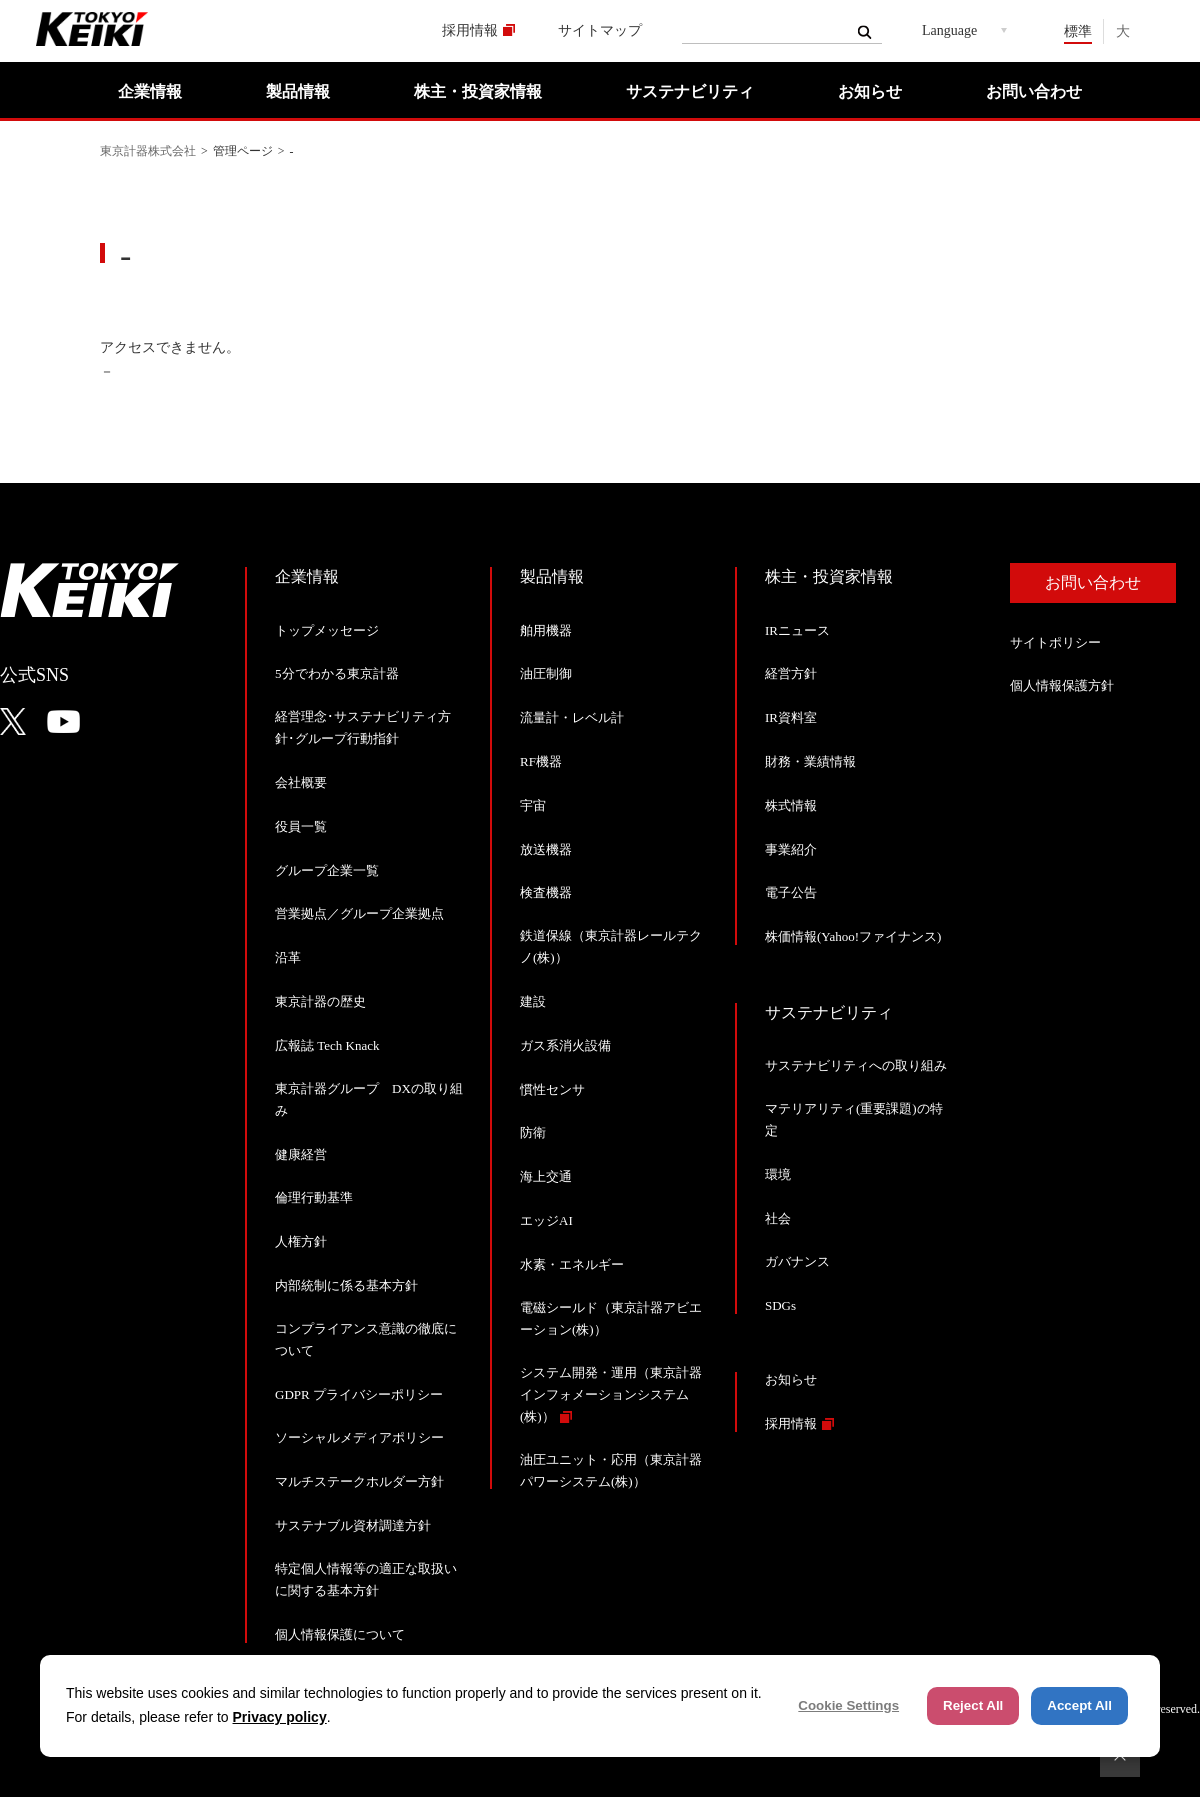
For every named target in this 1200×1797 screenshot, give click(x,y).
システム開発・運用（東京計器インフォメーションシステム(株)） (611, 1394)
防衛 (533, 1132)
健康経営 (301, 1154)
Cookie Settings (848, 1705)
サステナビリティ (690, 91)
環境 (778, 1174)
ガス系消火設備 (565, 1045)
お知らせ (870, 91)
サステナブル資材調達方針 (353, 1525)
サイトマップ (600, 30)
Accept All (1079, 1705)
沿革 (288, 957)
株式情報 (791, 805)
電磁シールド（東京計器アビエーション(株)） (611, 1318)
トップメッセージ (327, 630)
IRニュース (797, 630)
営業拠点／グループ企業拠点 (359, 913)
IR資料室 (791, 717)
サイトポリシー (1055, 642)
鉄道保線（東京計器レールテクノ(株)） (611, 946)
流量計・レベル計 (572, 717)
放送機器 (546, 849)
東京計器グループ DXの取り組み (369, 1099)
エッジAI (546, 1220)
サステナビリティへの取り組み (856, 1065)
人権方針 (301, 1241)
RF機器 (541, 761)
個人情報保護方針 (1062, 685)
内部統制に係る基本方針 (346, 1285)
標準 (1078, 31)
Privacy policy (280, 1717)
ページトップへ (1120, 1757)
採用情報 (470, 30)
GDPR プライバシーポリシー (359, 1394)
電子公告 (791, 892)
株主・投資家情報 (478, 91)
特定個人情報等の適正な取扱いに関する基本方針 (366, 1579)
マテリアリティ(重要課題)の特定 (854, 1119)
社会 (778, 1218)
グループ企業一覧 (327, 870)
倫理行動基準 (314, 1197)
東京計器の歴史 (320, 1001)
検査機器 (546, 892)
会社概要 (301, 782)
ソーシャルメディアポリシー (359, 1437)
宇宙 (533, 805)
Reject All (973, 1705)
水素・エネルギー (572, 1264)
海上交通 (546, 1176)
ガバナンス (797, 1261)
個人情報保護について (340, 1634)
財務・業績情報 (810, 761)
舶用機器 (546, 630)
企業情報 (150, 91)
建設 (533, 1001)
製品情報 (298, 91)
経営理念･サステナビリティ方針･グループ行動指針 (363, 727)
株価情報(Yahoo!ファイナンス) (853, 936)
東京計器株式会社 (148, 151)
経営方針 (791, 673)
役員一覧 (301, 826)
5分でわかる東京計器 (337, 673)
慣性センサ (552, 1089)
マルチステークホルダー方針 (359, 1481)
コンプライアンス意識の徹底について (366, 1339)
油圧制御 (546, 673)
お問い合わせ (1034, 91)
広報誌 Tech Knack (327, 1045)
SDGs (780, 1305)
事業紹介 (791, 849)
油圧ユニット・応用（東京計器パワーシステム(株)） (611, 1470)
